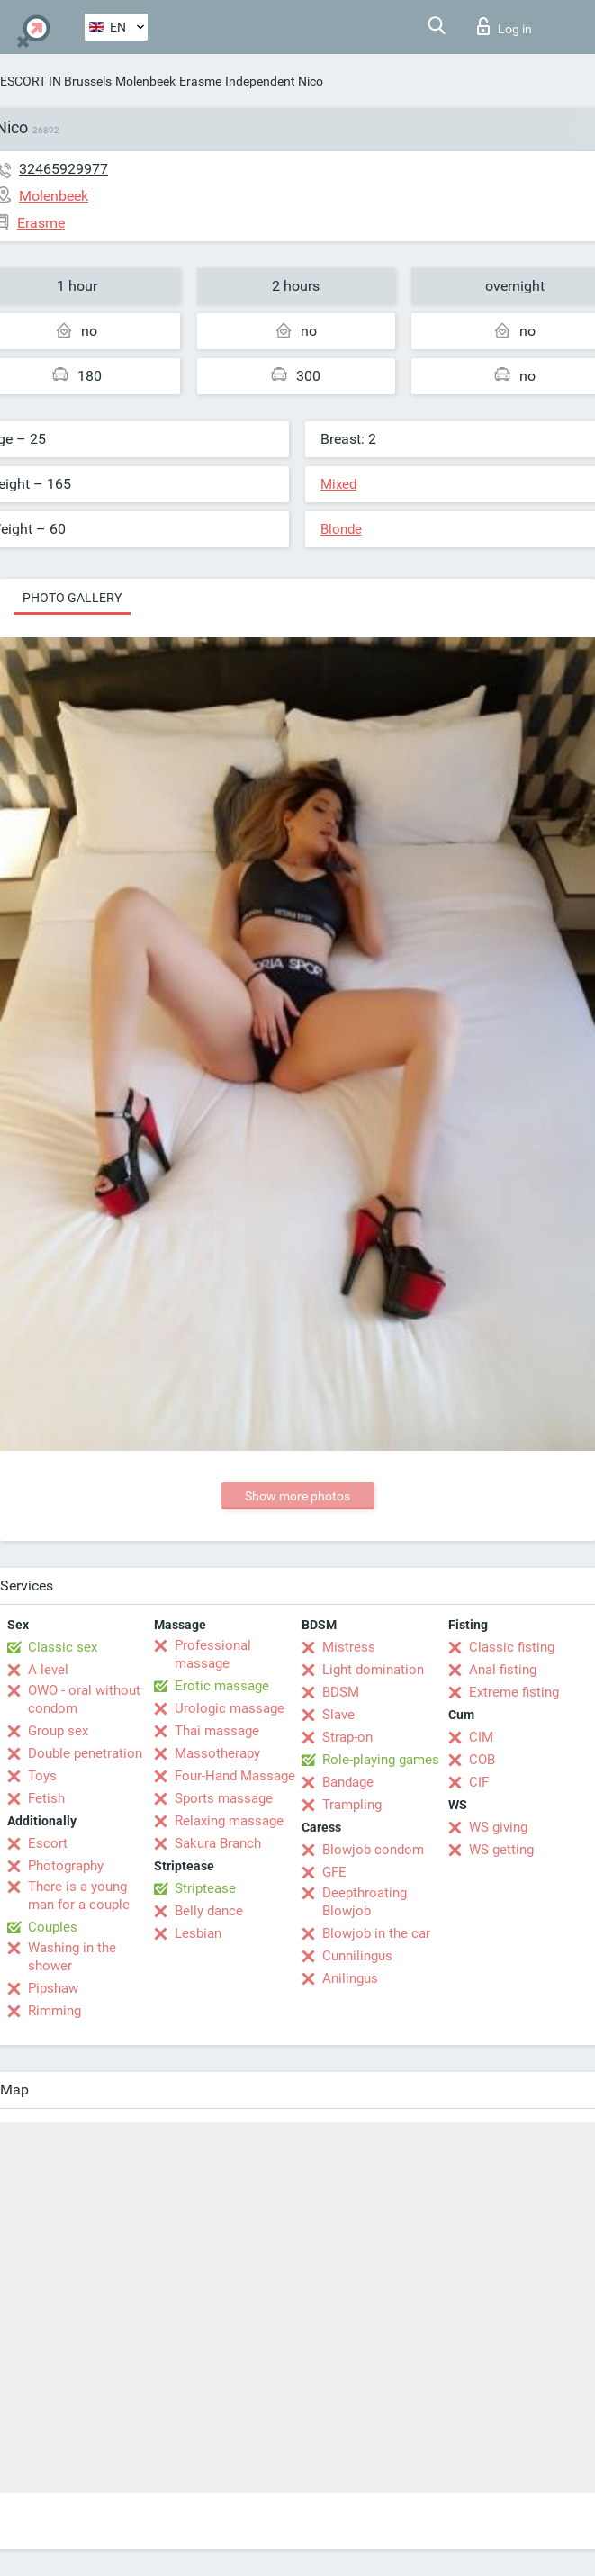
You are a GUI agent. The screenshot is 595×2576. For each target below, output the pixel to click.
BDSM (340, 1692)
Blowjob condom (373, 1850)
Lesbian (198, 1933)
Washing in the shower (72, 1957)
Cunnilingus (357, 1956)
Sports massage (224, 1798)
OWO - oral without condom (84, 1699)
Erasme (200, 81)
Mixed (338, 484)
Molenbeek (145, 81)
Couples (52, 1927)
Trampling (352, 1805)
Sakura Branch (218, 1843)
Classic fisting (511, 1647)
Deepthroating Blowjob (364, 1902)
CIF (479, 1782)
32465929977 (63, 168)
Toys (42, 1776)
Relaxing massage (229, 1821)
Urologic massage (229, 1708)
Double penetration (85, 1753)
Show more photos (297, 1496)
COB (482, 1760)
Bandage (348, 1782)
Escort (48, 1843)
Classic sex (62, 1647)
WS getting (501, 1850)
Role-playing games (380, 1760)
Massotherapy (217, 1753)
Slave (338, 1715)
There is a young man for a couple (79, 1895)
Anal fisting (502, 1670)
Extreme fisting (514, 1692)
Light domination (373, 1670)
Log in (504, 26)
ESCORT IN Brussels (56, 81)
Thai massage (217, 1731)
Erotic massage (222, 1686)
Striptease (205, 1888)
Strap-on (347, 1737)
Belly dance (209, 1911)
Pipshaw (53, 1988)
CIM (481, 1737)
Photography (66, 1866)
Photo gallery (72, 597)
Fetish (46, 1798)
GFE (334, 1872)
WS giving (498, 1827)
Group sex (58, 1731)
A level (48, 1670)
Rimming (54, 2011)
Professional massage (213, 1654)
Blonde (341, 529)
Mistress (348, 1647)
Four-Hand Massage (235, 1776)
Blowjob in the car (376, 1933)
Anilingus (350, 1978)
